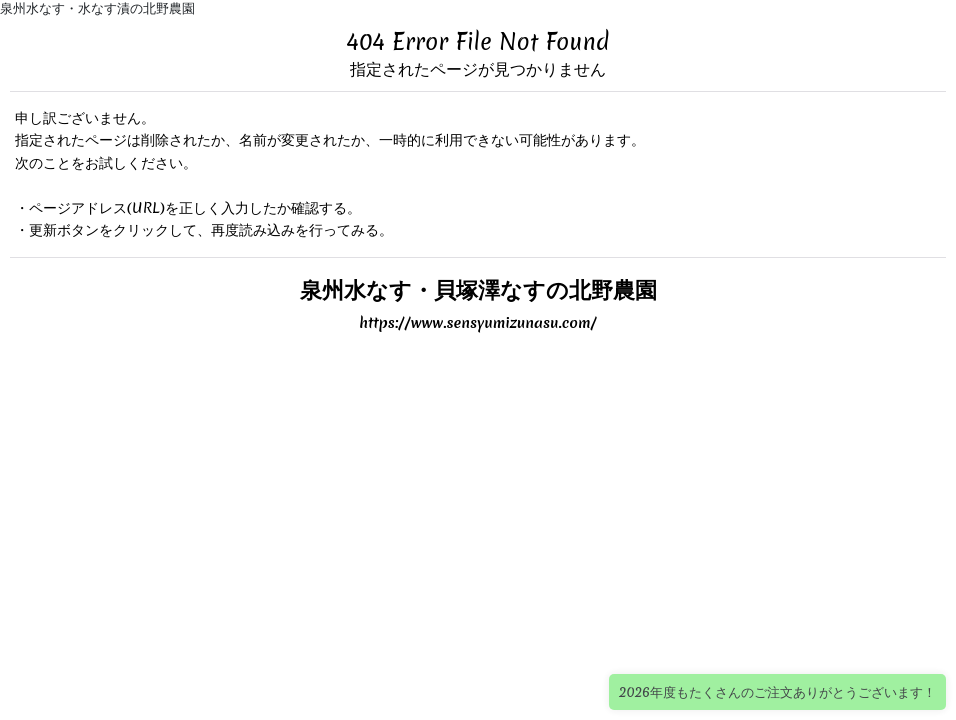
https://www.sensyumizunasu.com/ (478, 323)
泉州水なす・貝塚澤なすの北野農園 (478, 289)
